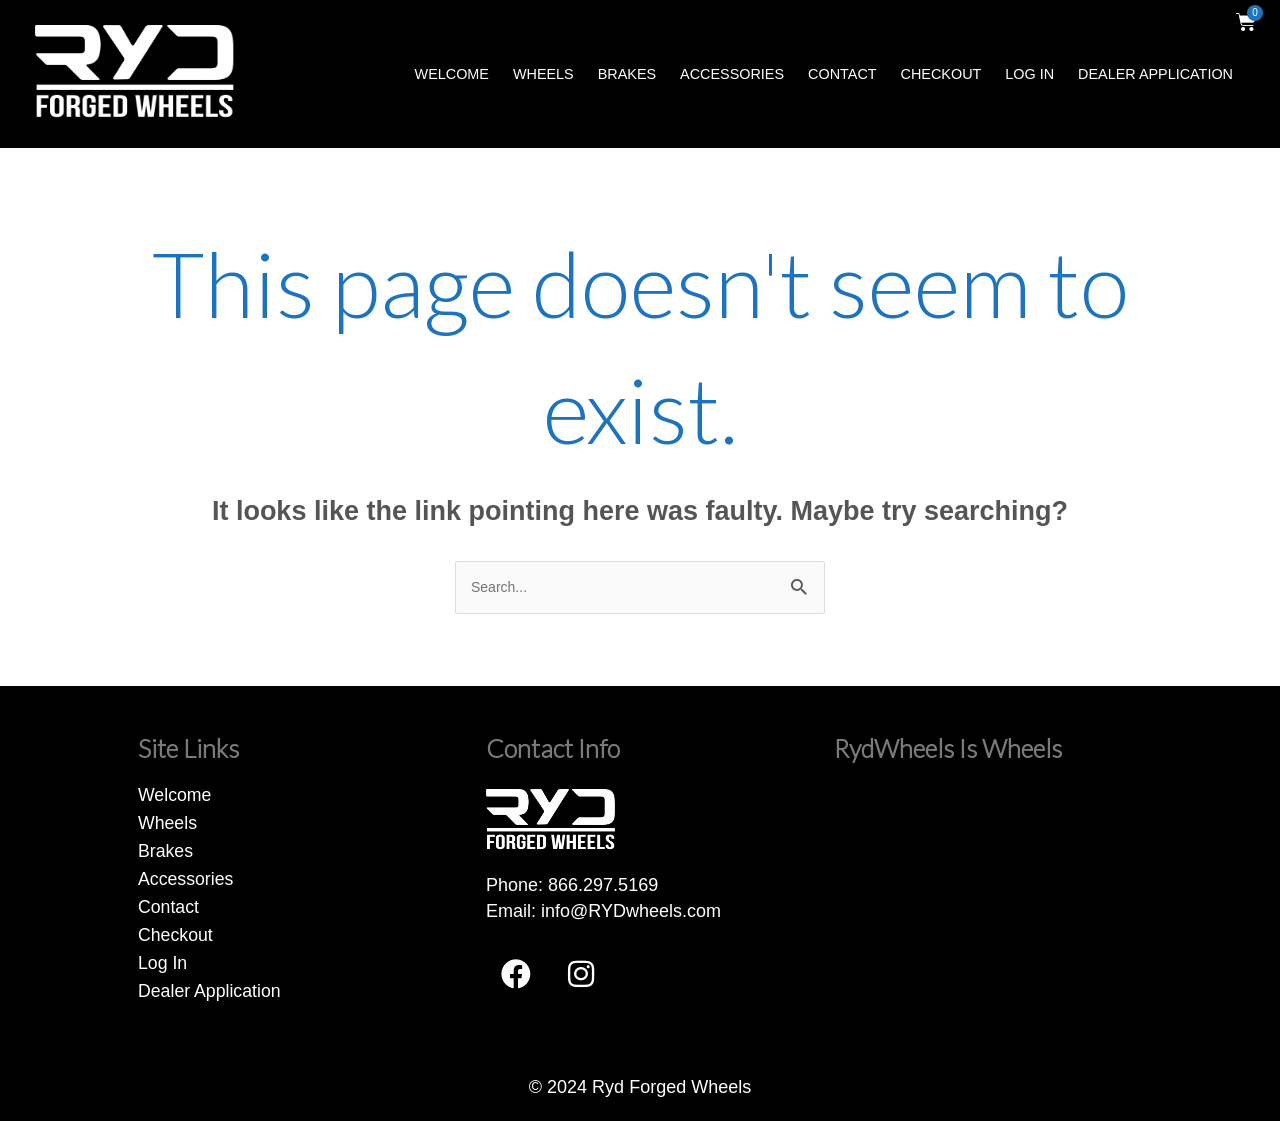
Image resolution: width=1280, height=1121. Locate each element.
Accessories (732, 74)
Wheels (543, 74)
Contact (842, 74)
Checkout (941, 74)
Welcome (452, 74)
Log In (1029, 74)
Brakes (627, 74)
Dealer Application (1155, 74)
